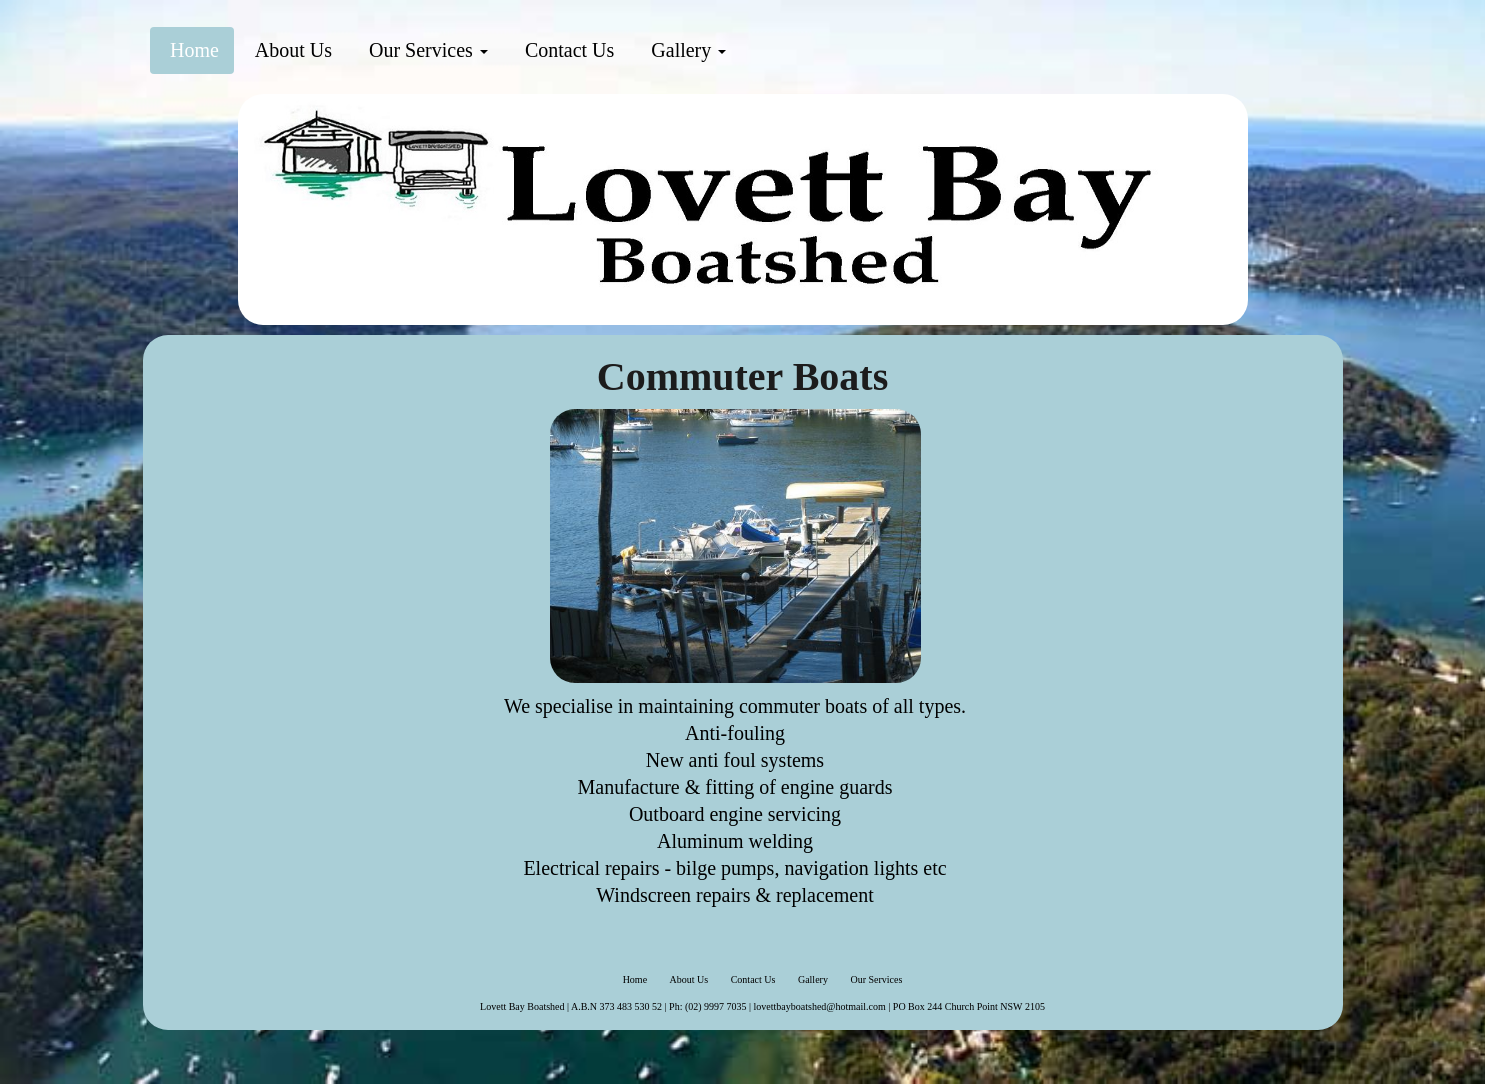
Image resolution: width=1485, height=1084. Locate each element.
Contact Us (567, 50)
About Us (291, 50)
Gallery (686, 50)
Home (192, 50)
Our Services (426, 50)
